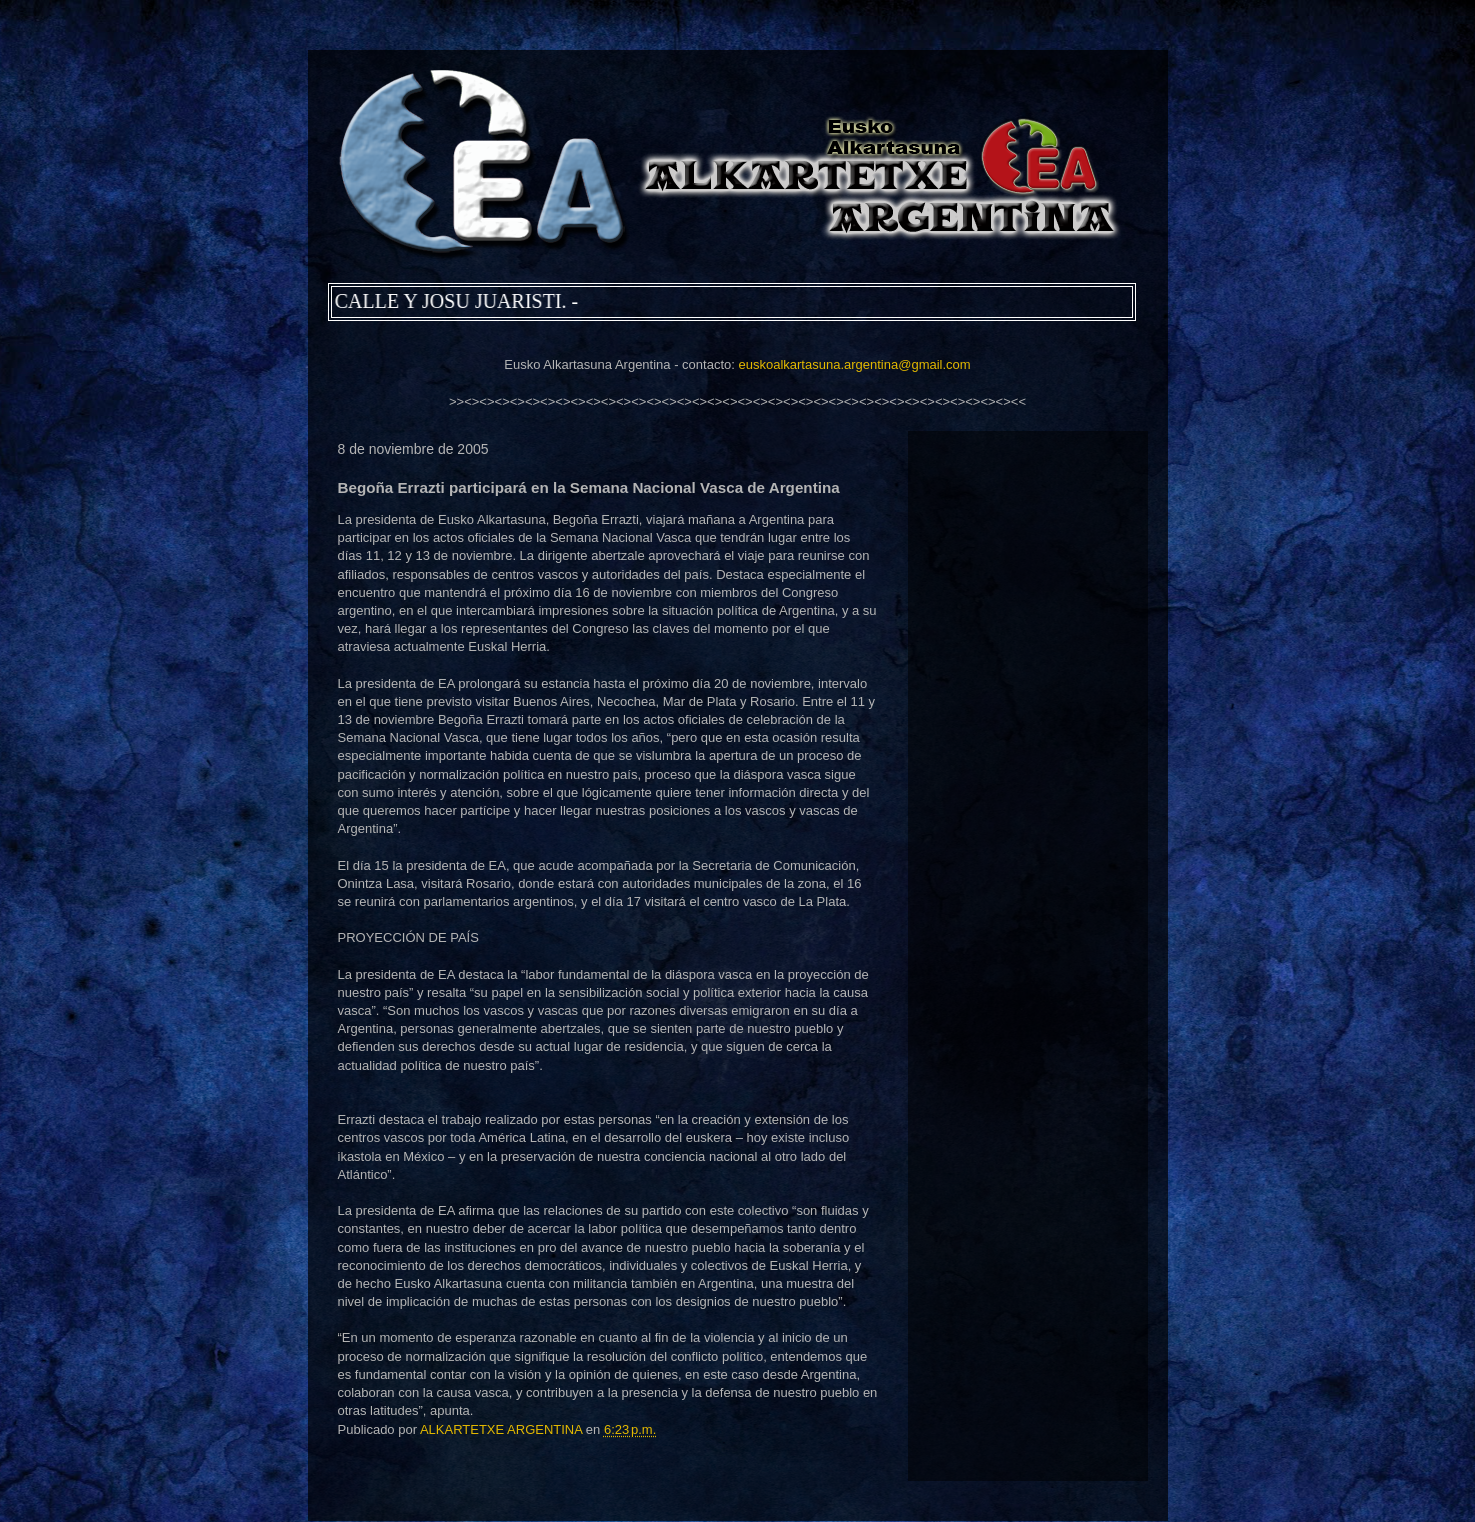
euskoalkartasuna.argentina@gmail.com (854, 364)
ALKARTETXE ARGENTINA (503, 1429)
